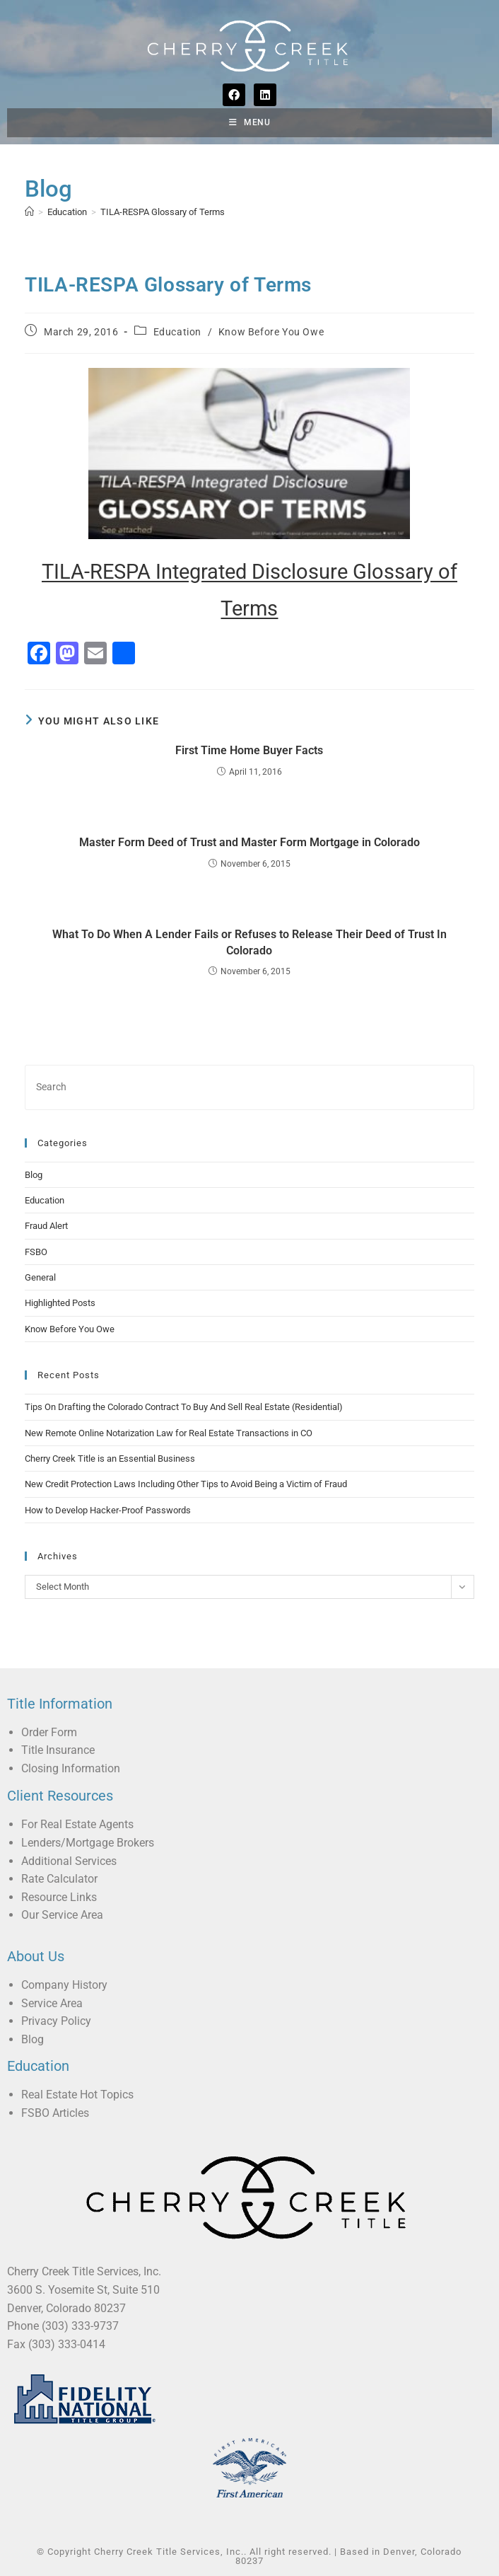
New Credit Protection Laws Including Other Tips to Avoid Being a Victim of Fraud (186, 1484)
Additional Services (69, 1861)
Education (177, 331)
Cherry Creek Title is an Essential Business (110, 1458)
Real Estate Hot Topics (77, 2094)
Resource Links (59, 1897)
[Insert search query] (249, 1087)
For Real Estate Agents (77, 1824)
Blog (33, 1174)
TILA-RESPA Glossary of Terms (162, 212)
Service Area (52, 2003)
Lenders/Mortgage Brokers (87, 1842)
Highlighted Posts (60, 1303)
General (40, 1277)
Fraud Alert (46, 1225)
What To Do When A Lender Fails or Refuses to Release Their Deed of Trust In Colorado (249, 942)
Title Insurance (58, 1750)
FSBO (36, 1252)
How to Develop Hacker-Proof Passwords (108, 1510)
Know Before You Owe (271, 331)
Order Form (49, 1732)
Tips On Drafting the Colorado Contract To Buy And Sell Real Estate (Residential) (184, 1407)
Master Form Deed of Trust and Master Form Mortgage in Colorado (249, 842)
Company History (64, 1985)
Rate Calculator (59, 1878)
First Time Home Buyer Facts (249, 750)
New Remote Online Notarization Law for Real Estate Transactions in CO (168, 1433)
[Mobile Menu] (250, 123)
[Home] (29, 212)
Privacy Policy (56, 2021)
